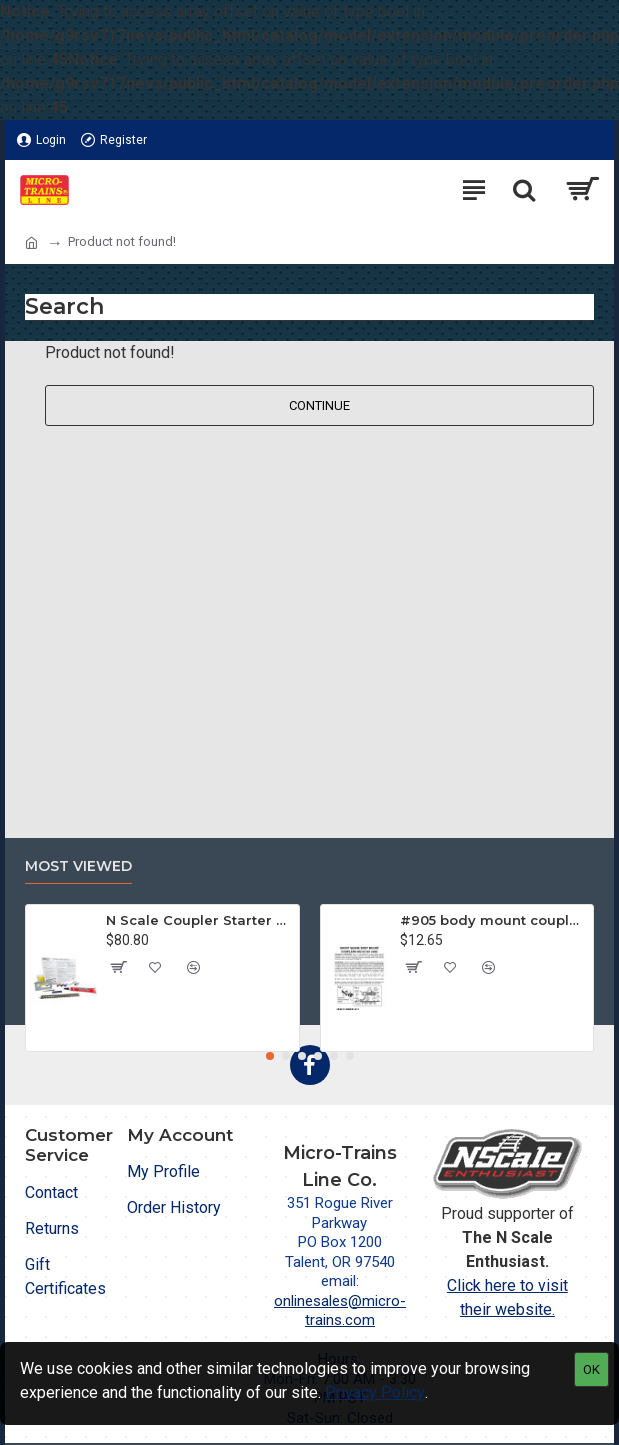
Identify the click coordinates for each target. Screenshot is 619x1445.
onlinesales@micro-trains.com (340, 1311)
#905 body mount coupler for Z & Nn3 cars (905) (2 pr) (493, 920)
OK (591, 1369)
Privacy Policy (375, 1392)
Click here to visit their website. (507, 1297)
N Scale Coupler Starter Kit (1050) (199, 920)
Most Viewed (78, 866)
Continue (319, 405)
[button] (270, 1056)
